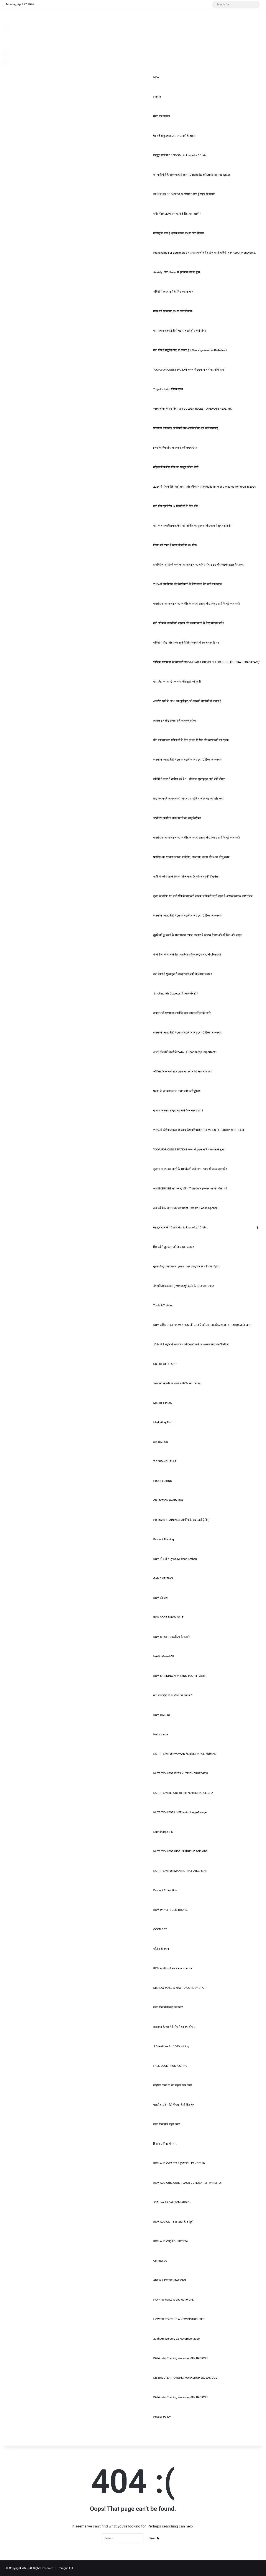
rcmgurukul (66, 2568)
